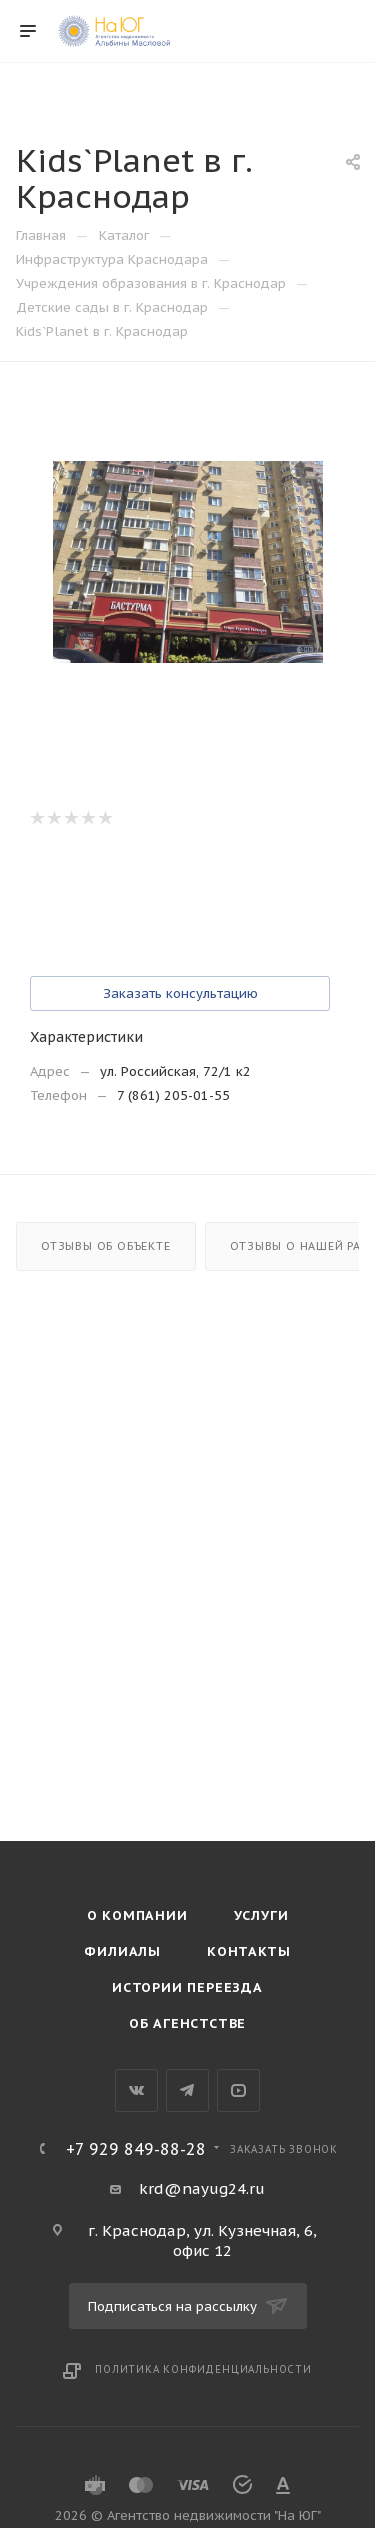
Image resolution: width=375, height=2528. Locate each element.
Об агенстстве (187, 2023)
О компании (137, 1915)
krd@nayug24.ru (202, 2188)
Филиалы (122, 1951)
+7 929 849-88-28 (136, 2149)
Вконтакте (136, 2090)
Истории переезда (187, 1987)
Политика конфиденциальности (203, 2369)
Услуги (261, 1915)
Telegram (187, 2090)
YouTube (238, 2090)
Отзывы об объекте (106, 1246)
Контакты (248, 1951)
